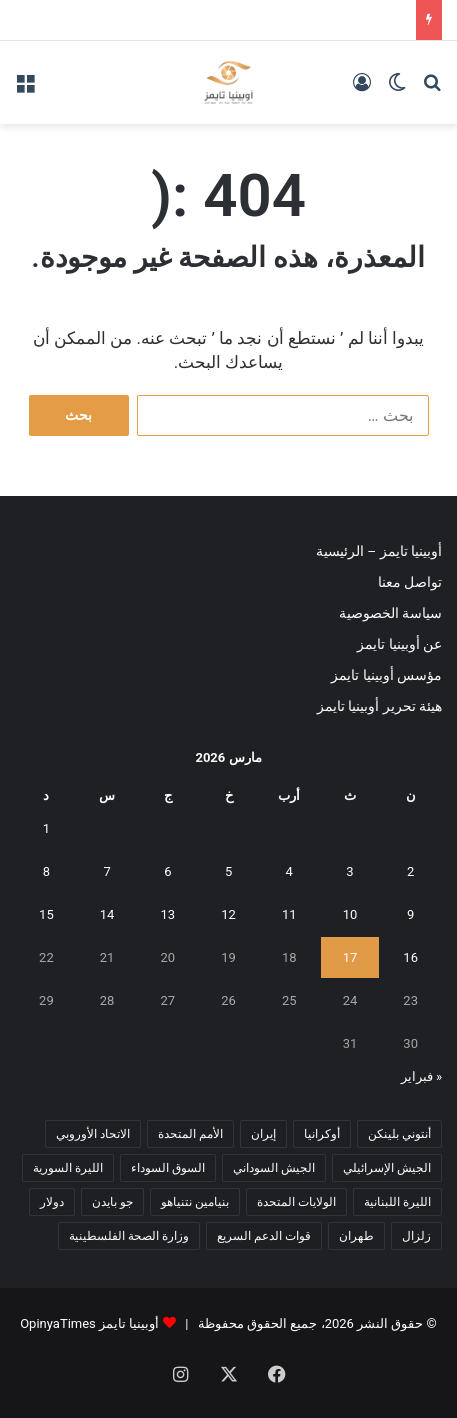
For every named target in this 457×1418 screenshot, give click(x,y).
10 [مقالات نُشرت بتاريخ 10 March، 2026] (350, 914)
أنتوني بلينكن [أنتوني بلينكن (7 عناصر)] (399, 1134)
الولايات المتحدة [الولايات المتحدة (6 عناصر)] (296, 1202)
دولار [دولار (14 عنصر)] (52, 1202)
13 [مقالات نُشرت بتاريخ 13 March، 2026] (168, 914)
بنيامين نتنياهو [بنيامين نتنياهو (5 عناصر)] (195, 1202)
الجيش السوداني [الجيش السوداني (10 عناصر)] (274, 1168)
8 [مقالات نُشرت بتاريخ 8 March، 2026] (46, 871)
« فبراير (421, 1076)
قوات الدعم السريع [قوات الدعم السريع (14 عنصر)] (264, 1236)
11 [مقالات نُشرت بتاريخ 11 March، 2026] (289, 914)
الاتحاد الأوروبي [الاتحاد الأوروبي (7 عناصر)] (93, 1134)
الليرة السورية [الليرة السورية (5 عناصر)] (68, 1168)
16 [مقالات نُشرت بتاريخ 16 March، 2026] (410, 957)
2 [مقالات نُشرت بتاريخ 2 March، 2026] (410, 871)
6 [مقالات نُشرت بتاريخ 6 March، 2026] (167, 871)
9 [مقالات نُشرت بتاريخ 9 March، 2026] (410, 914)
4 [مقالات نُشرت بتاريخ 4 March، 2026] (289, 871)
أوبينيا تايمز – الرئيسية (379, 551)
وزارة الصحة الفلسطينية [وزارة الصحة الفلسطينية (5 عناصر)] (129, 1236)
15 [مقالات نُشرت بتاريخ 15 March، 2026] (46, 914)
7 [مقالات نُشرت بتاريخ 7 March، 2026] (106, 871)
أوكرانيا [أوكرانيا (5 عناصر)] (322, 1134)
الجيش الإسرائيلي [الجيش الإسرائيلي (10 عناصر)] (387, 1168)
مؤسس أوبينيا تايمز (386, 675)
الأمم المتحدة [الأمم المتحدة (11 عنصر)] (190, 1134)
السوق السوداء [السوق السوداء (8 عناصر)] (168, 1168)
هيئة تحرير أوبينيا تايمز (379, 706)
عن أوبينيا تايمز (399, 644)
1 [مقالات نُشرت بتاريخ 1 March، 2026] (46, 828)
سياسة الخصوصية (390, 613)
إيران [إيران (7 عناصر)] (263, 1134)
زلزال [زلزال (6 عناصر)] (416, 1236)
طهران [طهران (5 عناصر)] (356, 1236)
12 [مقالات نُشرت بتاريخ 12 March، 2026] (228, 914)
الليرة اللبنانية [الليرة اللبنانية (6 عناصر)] (397, 1202)
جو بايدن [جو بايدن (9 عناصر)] (112, 1202)
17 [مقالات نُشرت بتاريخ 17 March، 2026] (350, 957)
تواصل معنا (410, 582)
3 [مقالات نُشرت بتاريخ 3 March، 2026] (349, 871)
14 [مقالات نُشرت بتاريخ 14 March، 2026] (107, 914)
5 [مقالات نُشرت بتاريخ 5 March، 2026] (228, 871)
